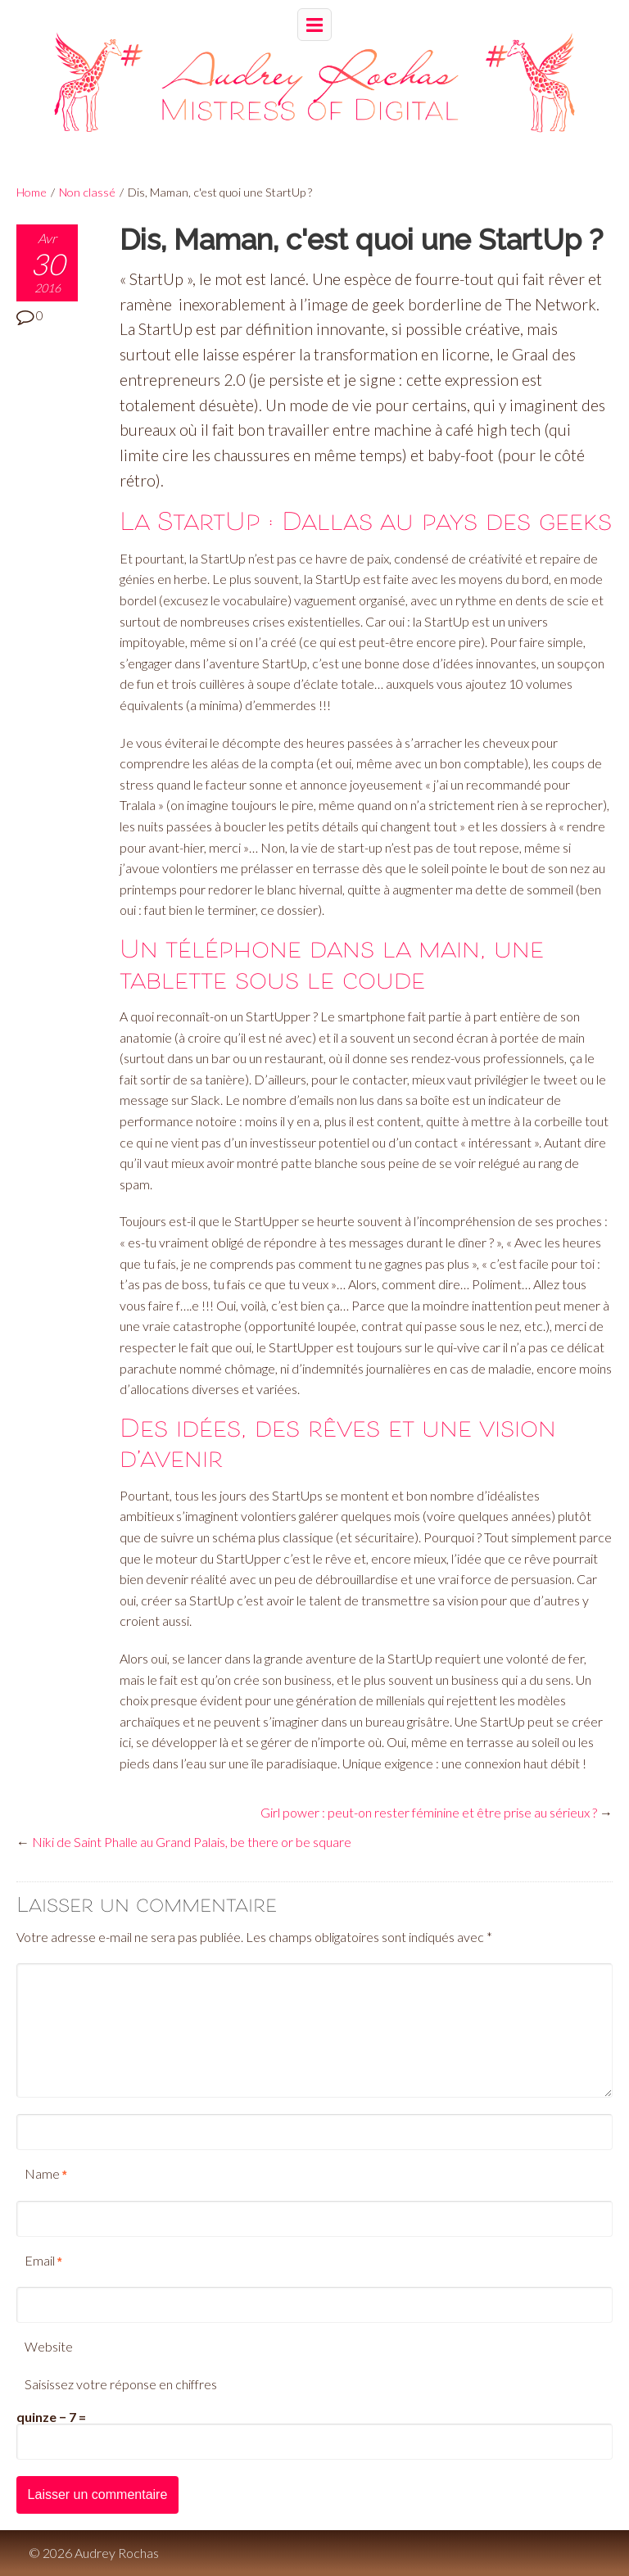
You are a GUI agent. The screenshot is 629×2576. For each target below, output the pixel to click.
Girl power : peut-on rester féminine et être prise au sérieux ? (428, 1812)
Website (49, 2346)
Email (40, 2260)
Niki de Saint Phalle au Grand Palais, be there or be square (191, 1841)
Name (42, 2173)
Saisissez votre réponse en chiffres (121, 2384)
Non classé (87, 192)
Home (31, 192)
